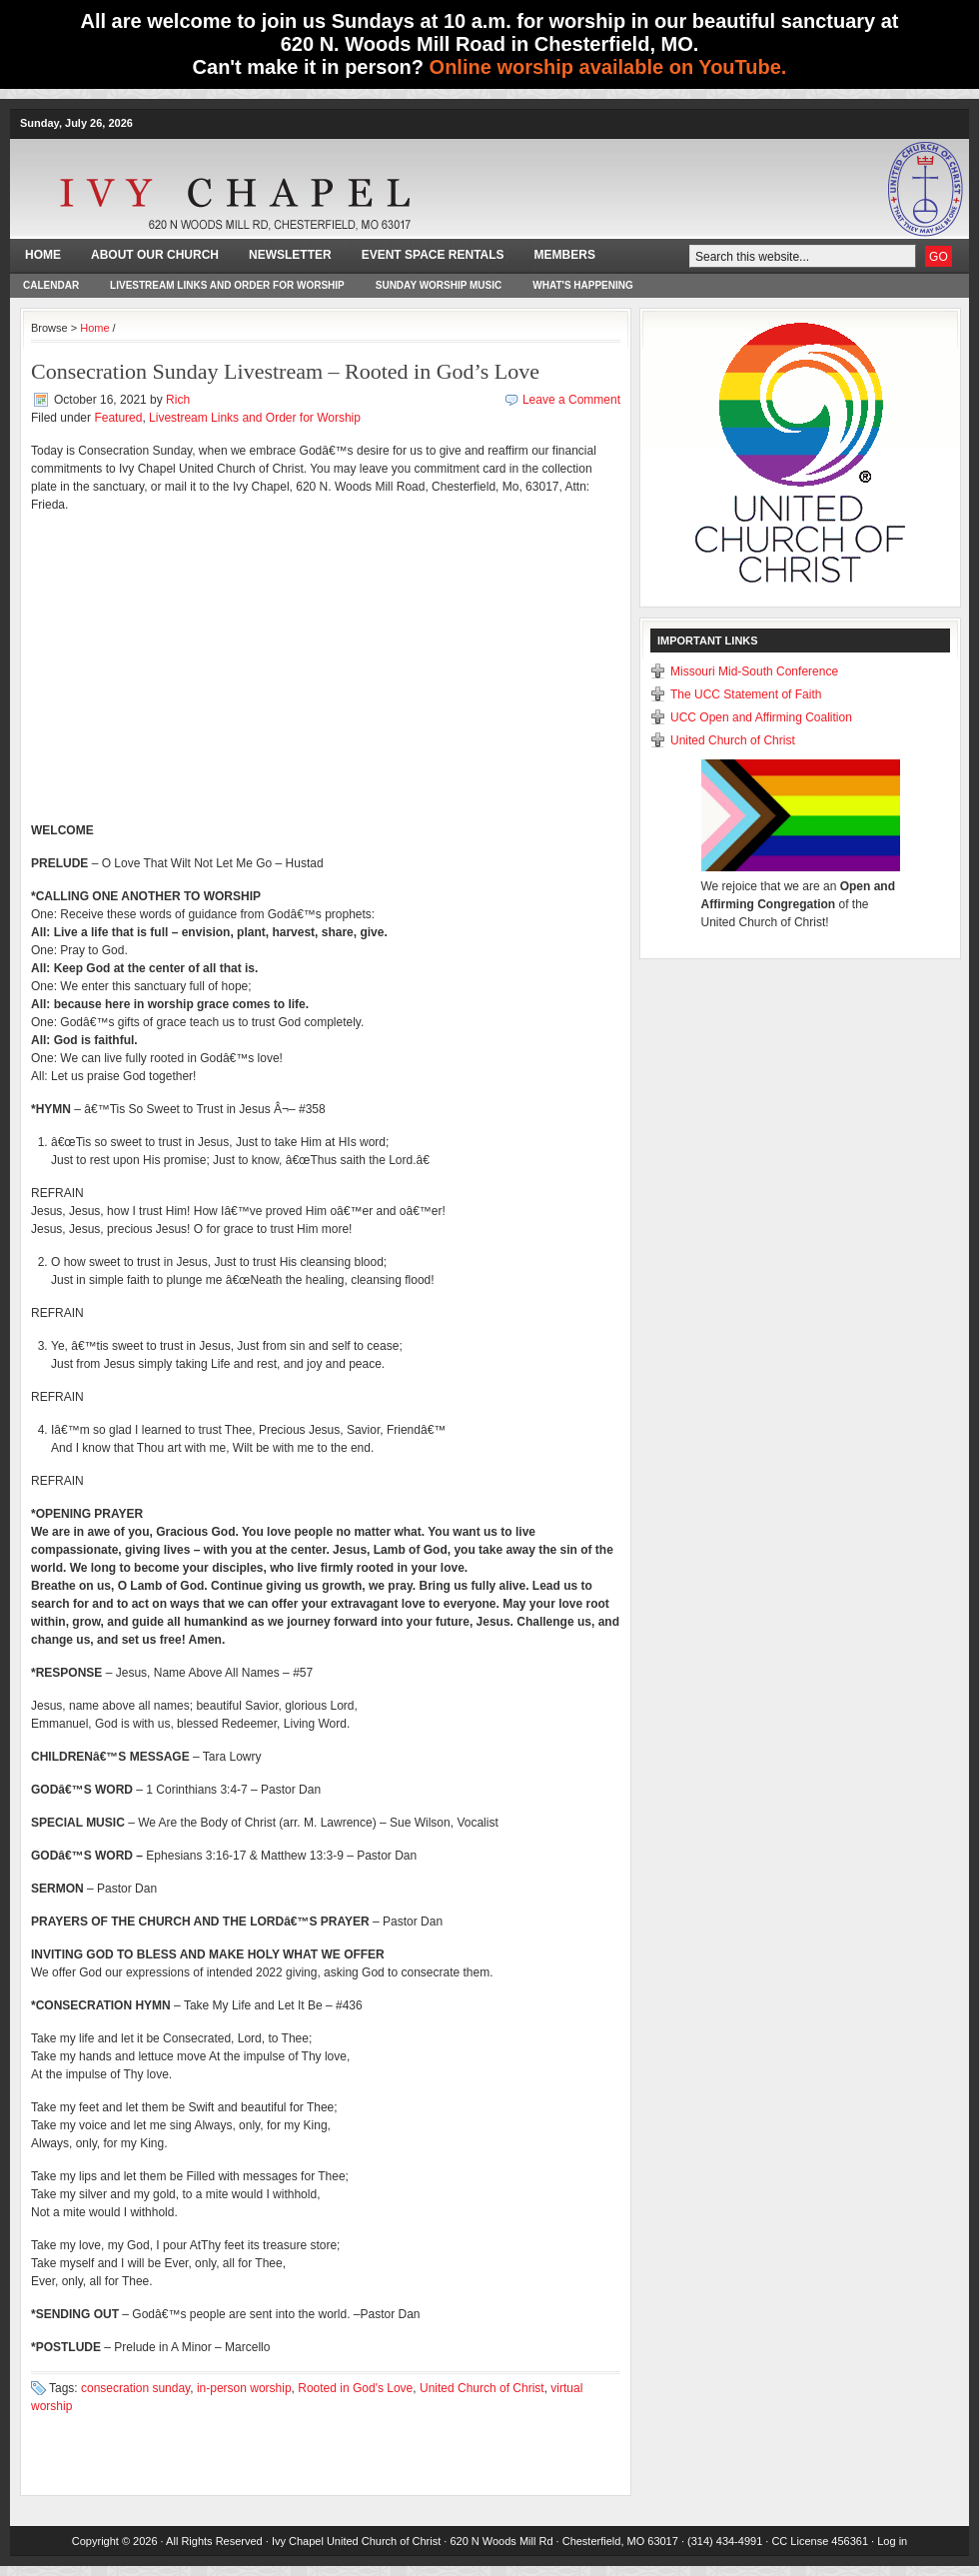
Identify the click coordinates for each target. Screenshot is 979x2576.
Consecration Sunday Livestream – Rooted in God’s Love (285, 371)
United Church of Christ (482, 2388)
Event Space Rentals (433, 255)
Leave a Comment (571, 400)
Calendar (51, 285)
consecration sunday (135, 2388)
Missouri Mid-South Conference (754, 671)
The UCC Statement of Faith (745, 694)
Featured (118, 418)
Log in (892, 2541)
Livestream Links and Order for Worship (227, 285)
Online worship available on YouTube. (608, 67)
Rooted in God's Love (355, 2388)
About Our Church (155, 255)
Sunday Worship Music (439, 285)
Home (43, 255)
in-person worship (244, 2388)
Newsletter (290, 255)
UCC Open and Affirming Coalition (761, 717)
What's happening (582, 285)
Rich (178, 400)
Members (564, 255)
